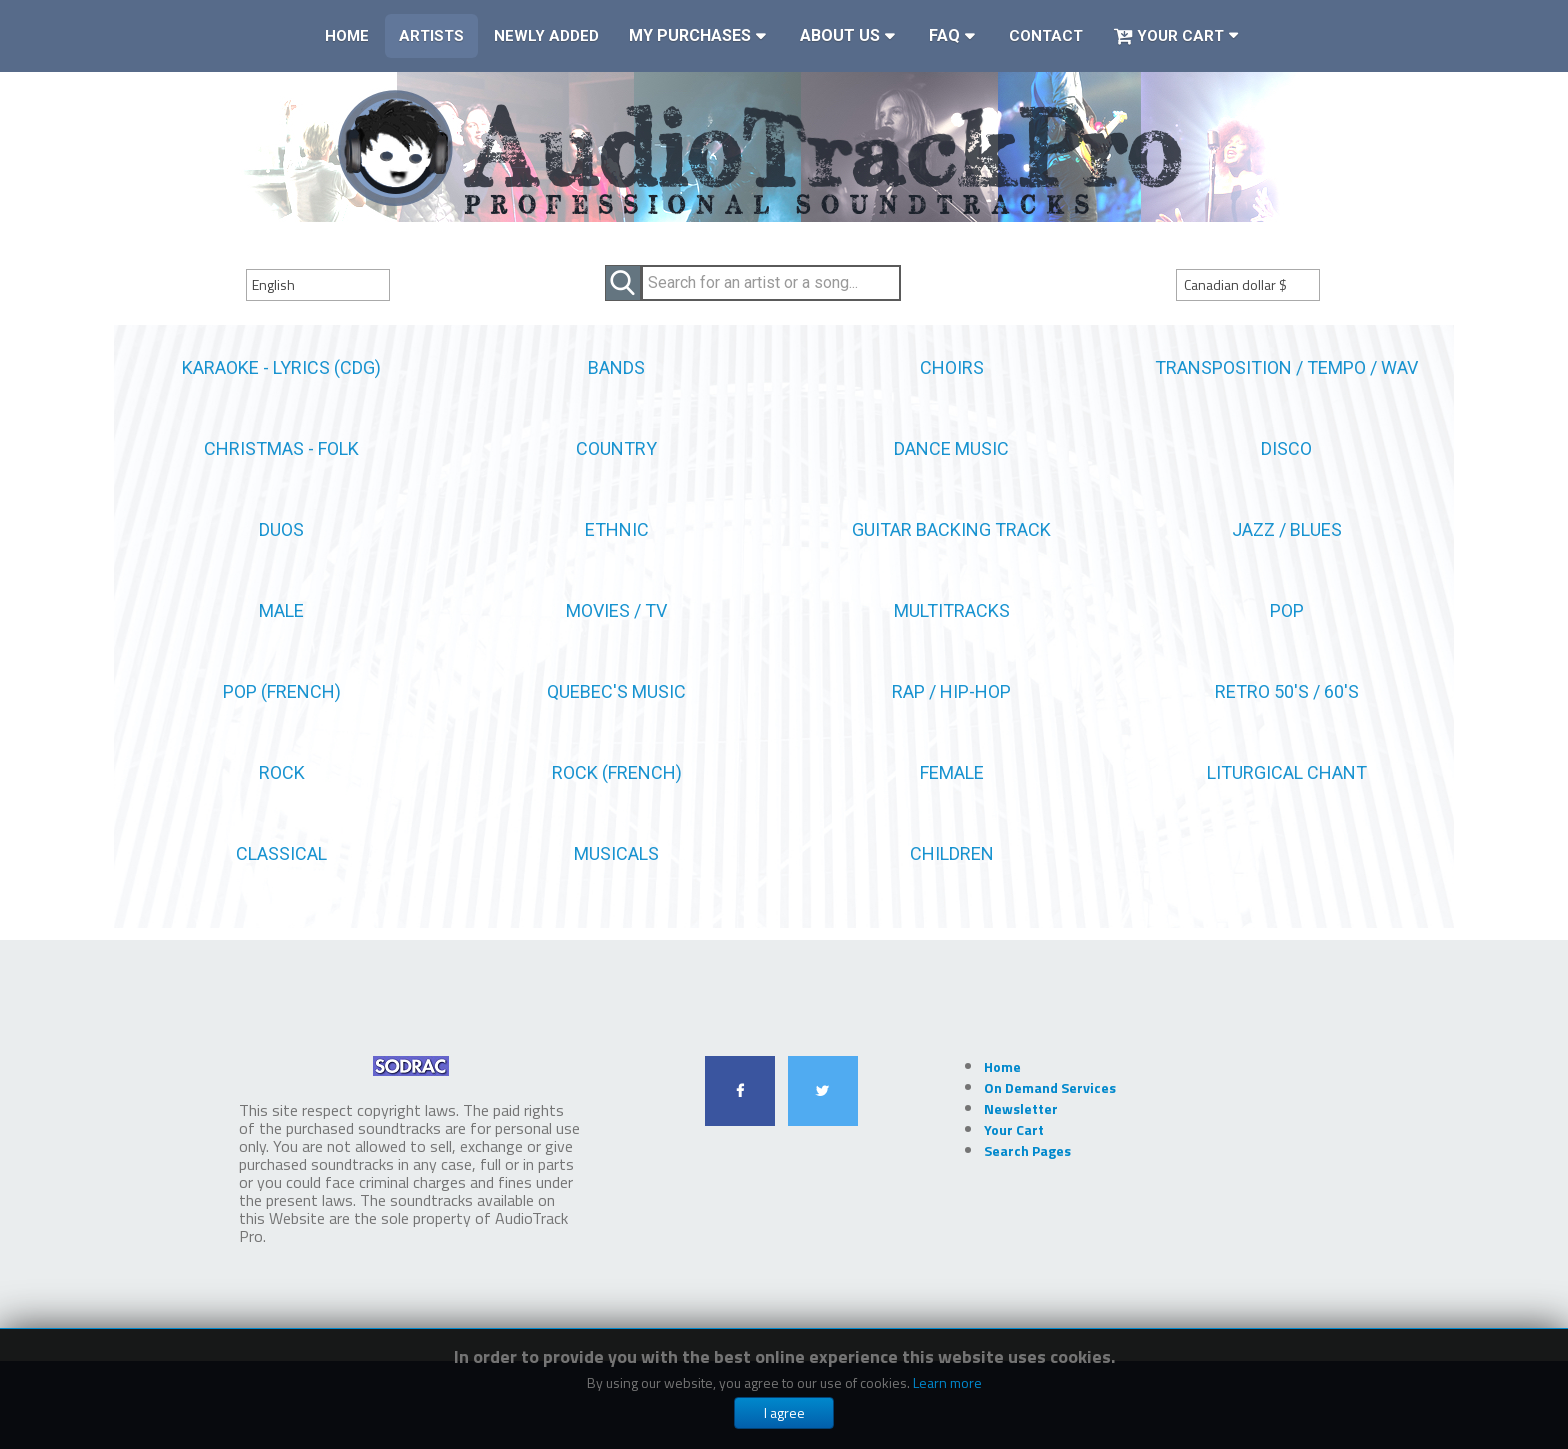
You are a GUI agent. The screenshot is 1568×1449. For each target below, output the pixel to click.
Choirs (952, 367)
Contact (1046, 36)
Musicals (616, 853)
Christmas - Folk (281, 448)
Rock (282, 772)
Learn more (947, 1382)
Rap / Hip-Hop (951, 691)
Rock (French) (617, 772)
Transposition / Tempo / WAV (1286, 367)
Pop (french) (282, 691)
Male (281, 610)
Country (616, 448)
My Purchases (690, 35)
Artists (431, 36)
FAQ (944, 35)
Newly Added (546, 36)
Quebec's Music (616, 691)
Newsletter (1021, 1108)
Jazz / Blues (1287, 529)
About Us (840, 35)
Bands (616, 367)
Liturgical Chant (1287, 772)
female (952, 772)
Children (952, 853)
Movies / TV (616, 610)
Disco (1286, 448)
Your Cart (1168, 36)
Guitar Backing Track (951, 529)
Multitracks (952, 610)
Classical (281, 853)
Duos (281, 529)
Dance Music (951, 448)
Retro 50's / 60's (1287, 691)
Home (347, 36)
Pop (1287, 610)
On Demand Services (1050, 1087)
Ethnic (617, 529)
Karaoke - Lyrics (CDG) (281, 367)
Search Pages (1027, 1150)
